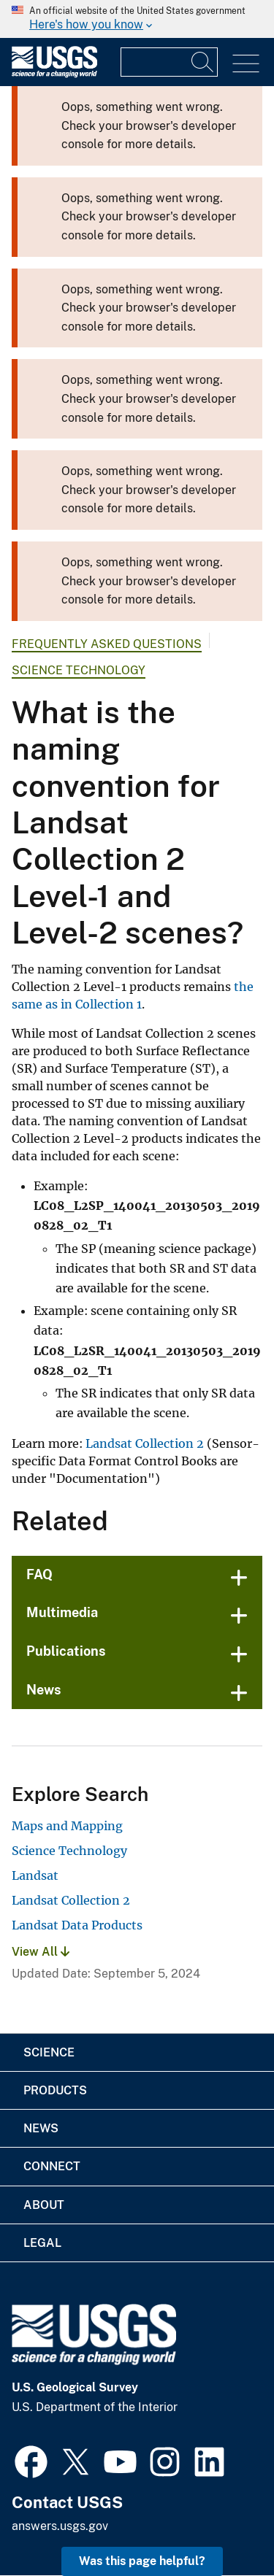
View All (40, 1952)
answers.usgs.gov (60, 2526)
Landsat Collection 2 (144, 1443)
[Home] (54, 74)
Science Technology (78, 670)
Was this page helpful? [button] (142, 2561)
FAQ (39, 1574)
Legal (42, 2243)
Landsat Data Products (77, 1925)
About (43, 2205)
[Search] (203, 62)
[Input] (169, 62)
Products (55, 2090)
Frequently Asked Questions (107, 644)
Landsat (35, 1875)
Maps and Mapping (67, 1826)
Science (49, 2052)
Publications (66, 1651)
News (43, 1689)
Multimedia (62, 1612)
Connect (51, 2166)
